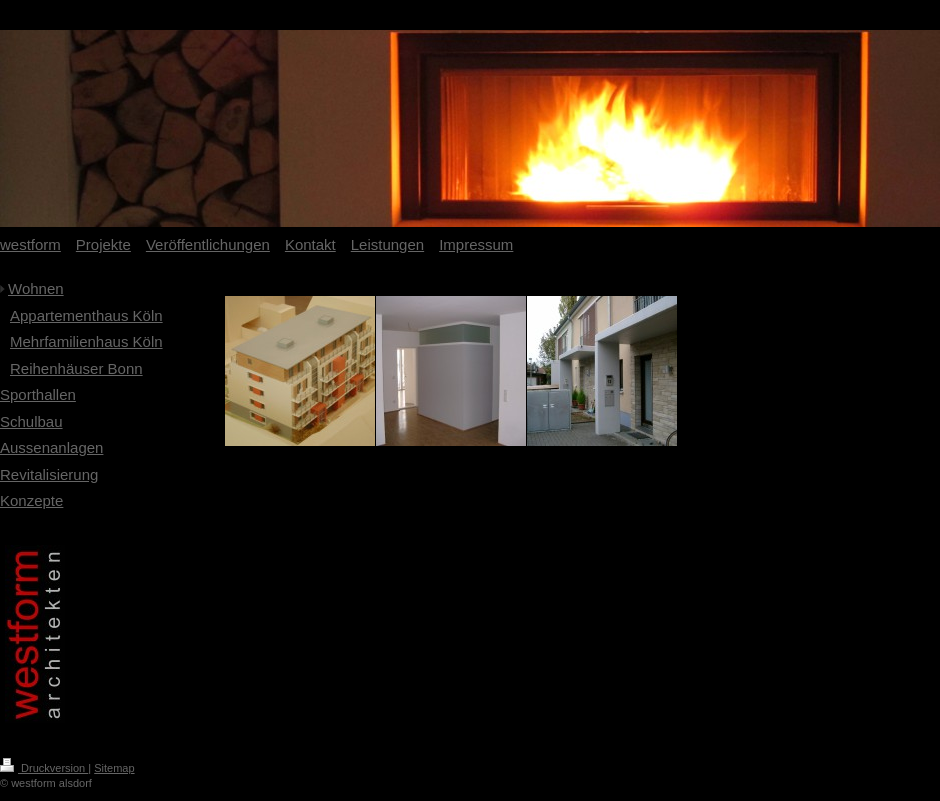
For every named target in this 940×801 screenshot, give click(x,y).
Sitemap (114, 768)
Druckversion (44, 768)
